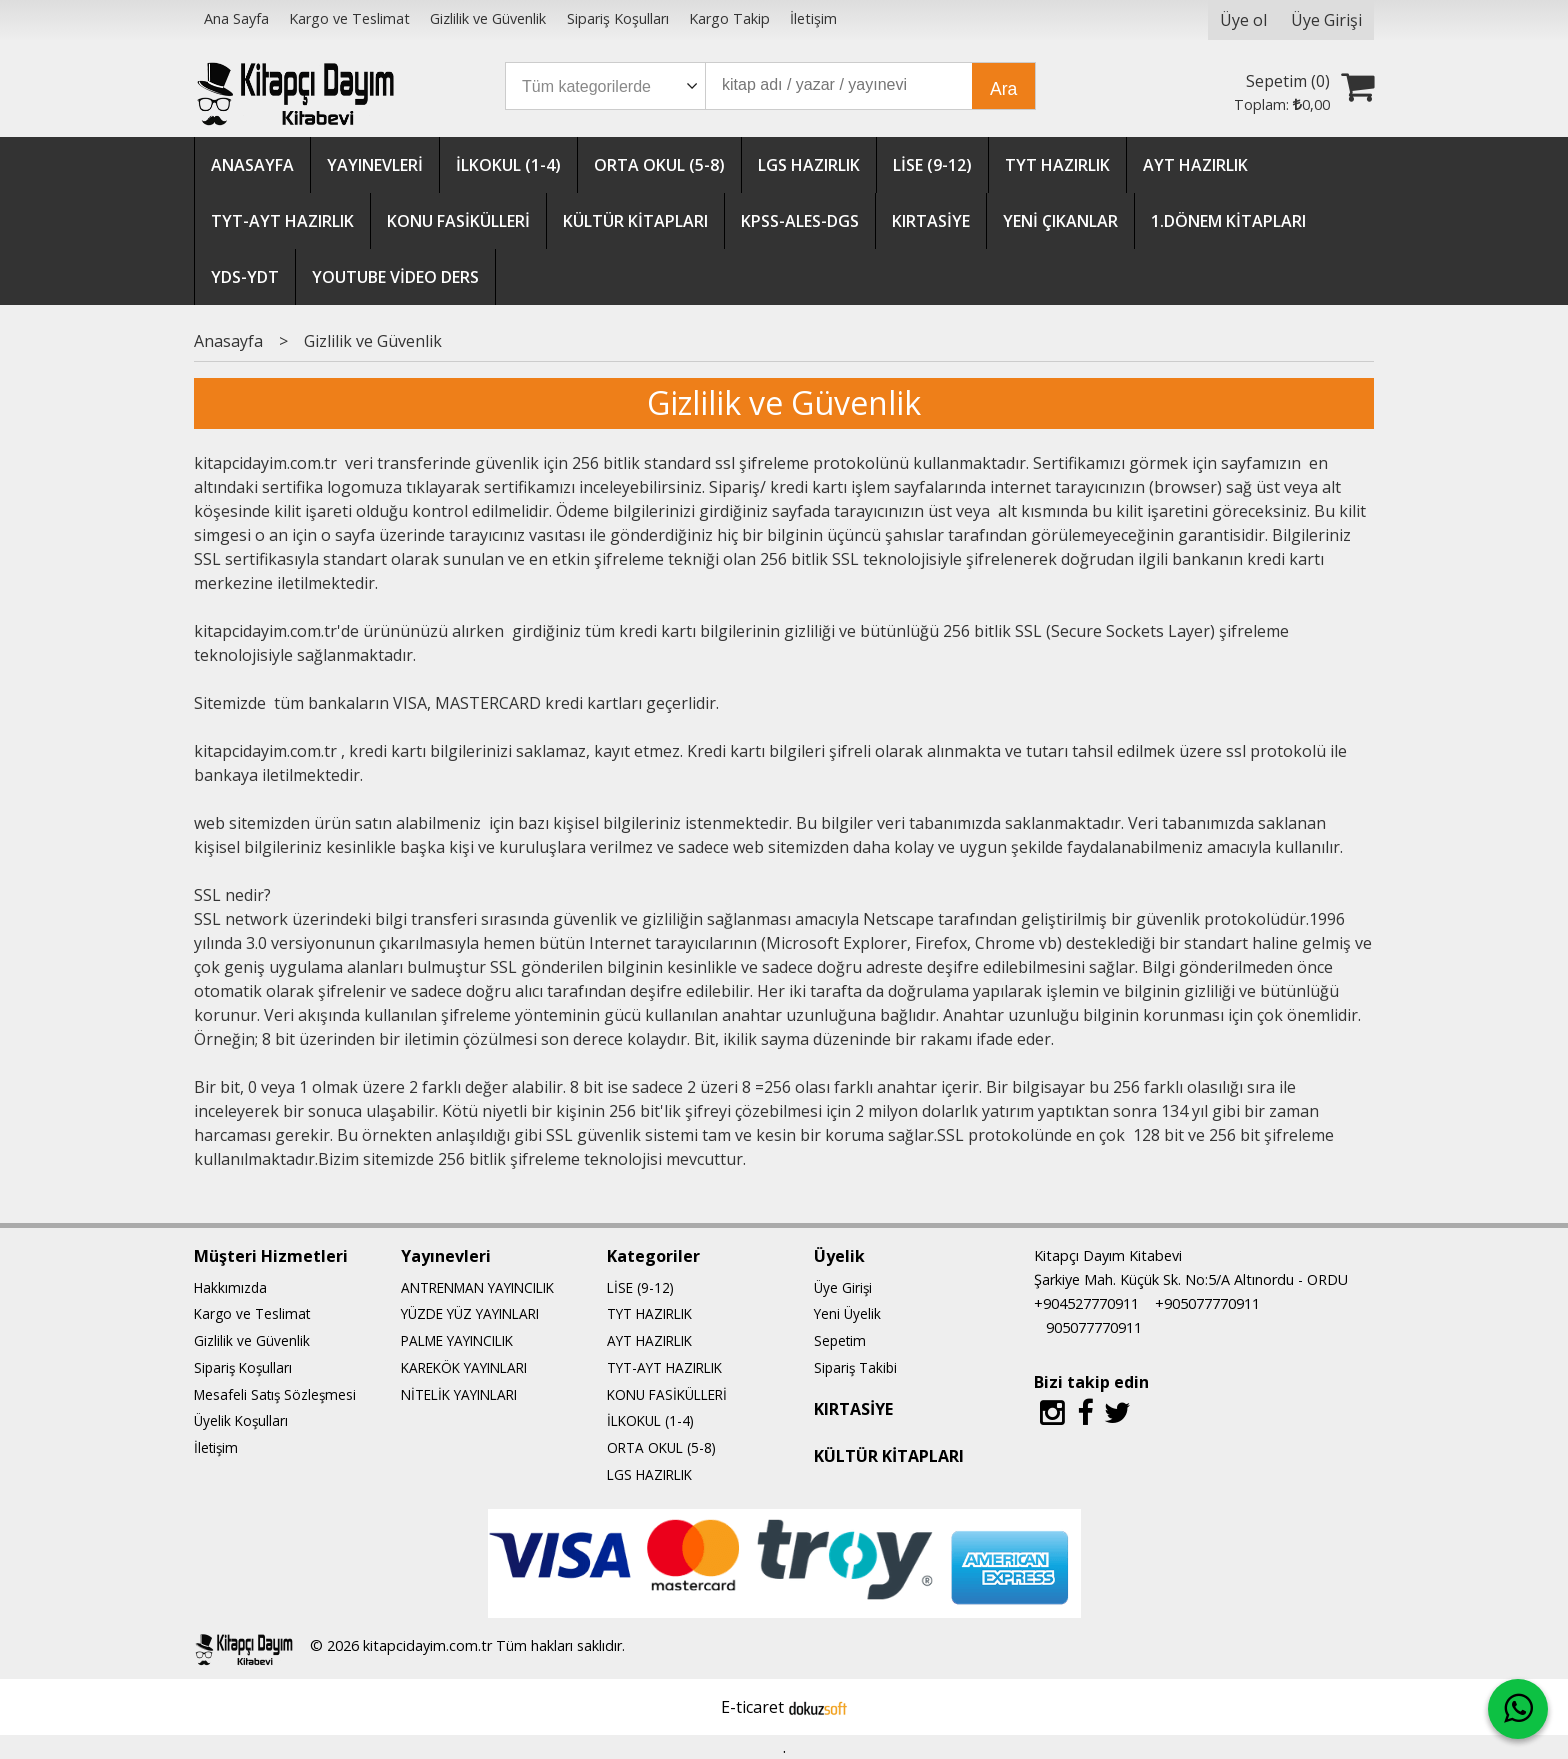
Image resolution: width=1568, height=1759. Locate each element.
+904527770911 (1086, 1303)
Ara (1003, 89)
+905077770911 (1207, 1303)
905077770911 (1094, 1327)
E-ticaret (752, 1707)
